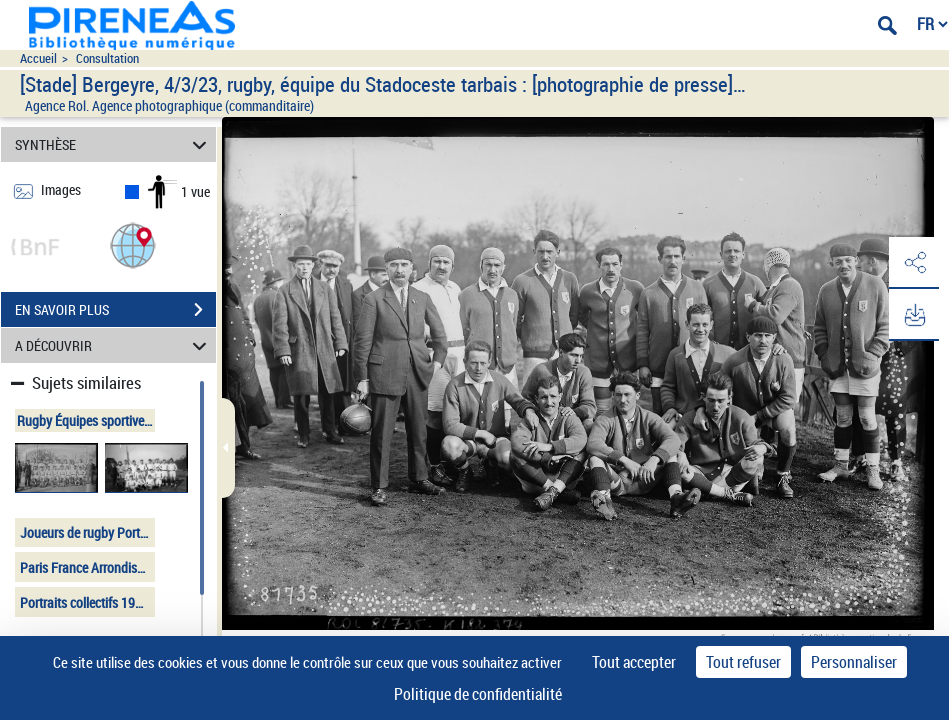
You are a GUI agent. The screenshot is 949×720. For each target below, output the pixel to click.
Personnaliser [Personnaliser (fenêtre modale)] (854, 662)
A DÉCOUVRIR (114, 345)
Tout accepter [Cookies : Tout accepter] (634, 662)
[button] (133, 244)
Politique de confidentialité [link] (478, 694)
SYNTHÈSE (114, 144)
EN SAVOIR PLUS (115, 310)
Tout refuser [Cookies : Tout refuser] (743, 662)
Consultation (107, 58)
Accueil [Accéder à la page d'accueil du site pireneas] (38, 58)
